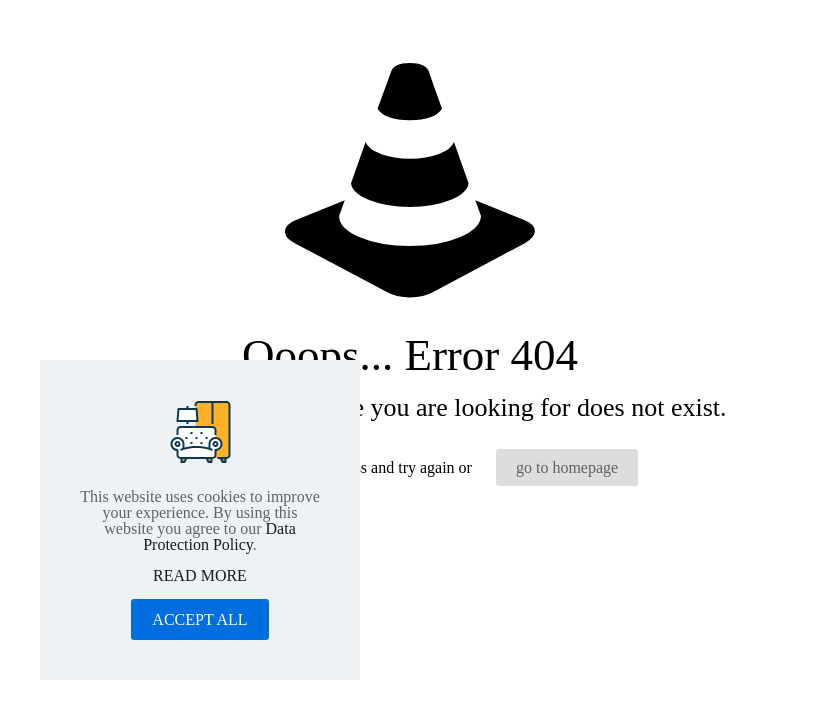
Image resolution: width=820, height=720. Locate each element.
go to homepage (567, 467)
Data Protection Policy (219, 536)
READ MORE (200, 576)
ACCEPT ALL (199, 619)
